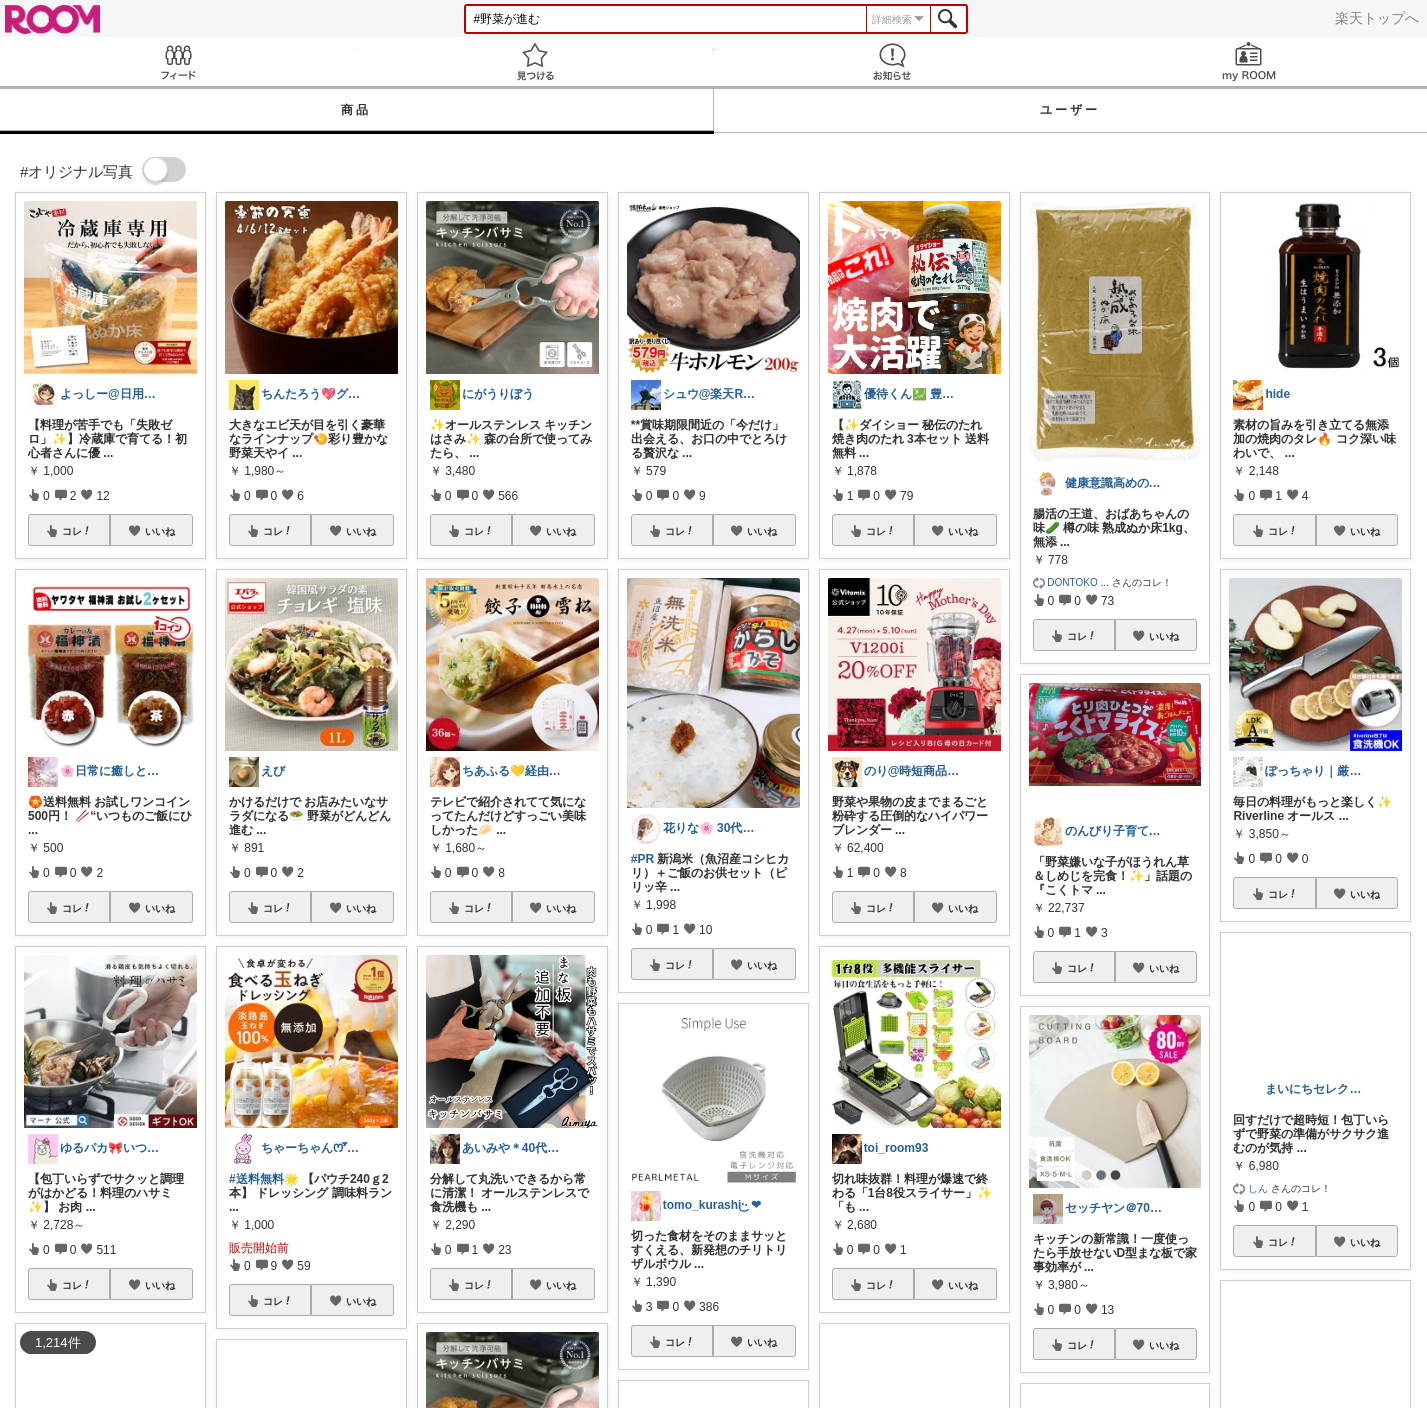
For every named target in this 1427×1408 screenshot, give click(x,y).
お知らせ (892, 61)
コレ (77, 531)
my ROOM (1248, 61)
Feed (178, 61)
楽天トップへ (1377, 18)
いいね (160, 531)
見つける (535, 61)
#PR (642, 859)
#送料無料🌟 (264, 1179)
